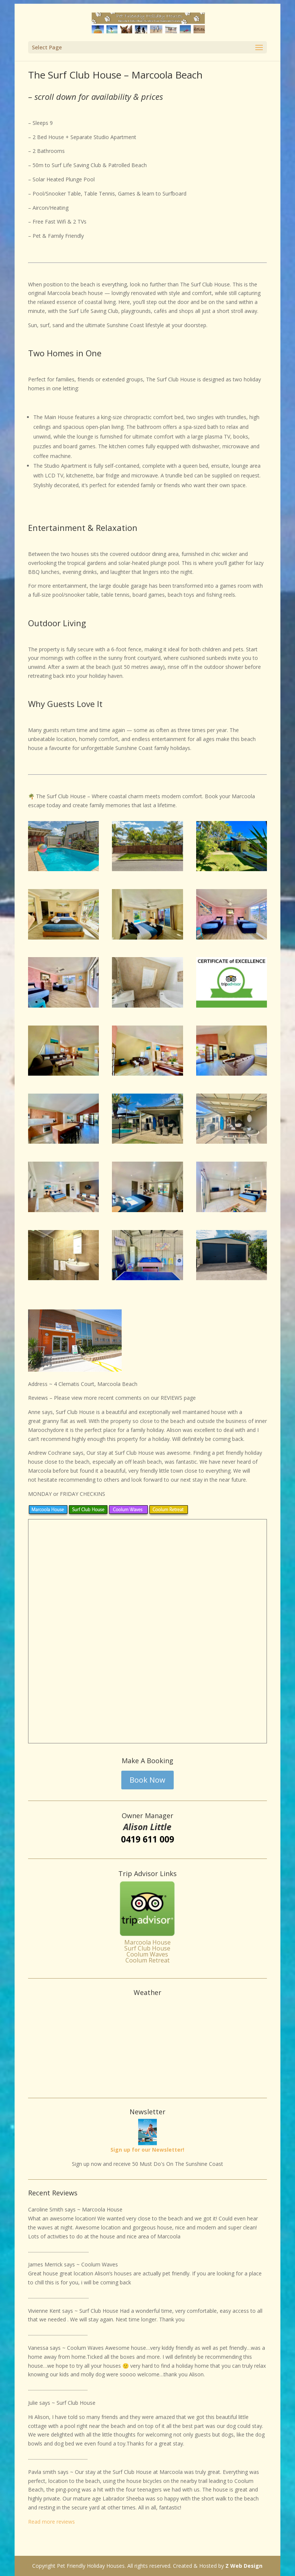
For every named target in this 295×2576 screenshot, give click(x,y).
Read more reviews (51, 2521)
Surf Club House (147, 1948)
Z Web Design (243, 2565)
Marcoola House (147, 1942)
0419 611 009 (147, 1839)
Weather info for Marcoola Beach (147, 2083)
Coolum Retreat (147, 1960)
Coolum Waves (147, 1954)
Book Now (147, 1780)
